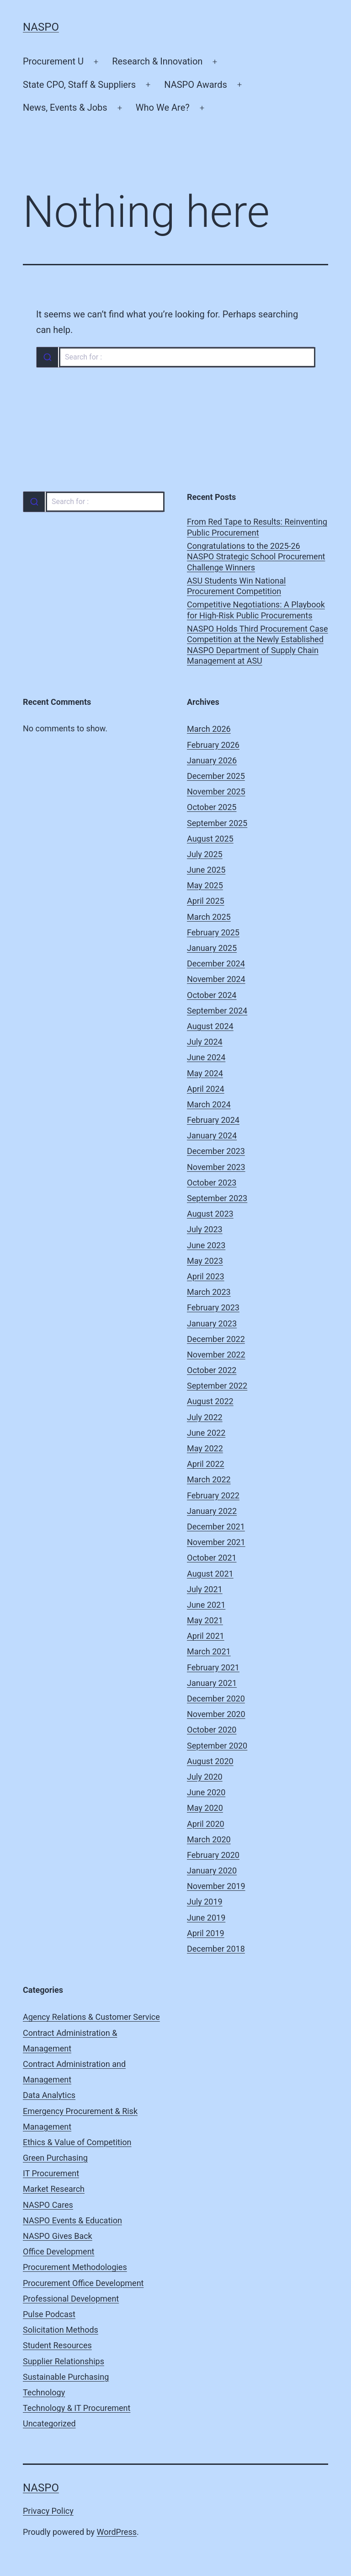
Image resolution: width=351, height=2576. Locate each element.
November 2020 (216, 1714)
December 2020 (216, 1698)
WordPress (117, 2532)
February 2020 (213, 1855)
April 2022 (205, 1464)
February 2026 (213, 745)
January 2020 (212, 1870)
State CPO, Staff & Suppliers (79, 84)
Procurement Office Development (83, 2283)
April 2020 (205, 1824)
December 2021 (216, 1526)
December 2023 (216, 1151)
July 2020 (205, 1777)
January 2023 (212, 1323)
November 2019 (216, 1886)
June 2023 (206, 1245)
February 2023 (213, 1307)
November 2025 (216, 791)
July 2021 (205, 1589)
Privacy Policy (48, 2511)
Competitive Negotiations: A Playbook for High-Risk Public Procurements (256, 610)
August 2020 (210, 1761)
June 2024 (206, 1057)
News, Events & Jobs (65, 107)
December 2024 (216, 963)
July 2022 (205, 1417)
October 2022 (211, 1370)
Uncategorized (49, 2423)
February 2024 (213, 1120)
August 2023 (210, 1213)
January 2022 (212, 1511)
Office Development (58, 2251)
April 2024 (205, 1089)
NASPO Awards (195, 84)
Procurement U (53, 61)
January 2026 (212, 760)
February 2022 (213, 1495)
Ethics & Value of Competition (77, 2142)
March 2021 (209, 1651)
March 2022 (209, 1479)
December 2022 (216, 1339)
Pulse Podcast (49, 2314)
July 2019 (205, 1901)
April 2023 (205, 1276)
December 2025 (216, 776)
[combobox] (175, 357)
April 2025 (205, 901)
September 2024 (217, 1010)
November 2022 (216, 1354)
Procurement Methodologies (75, 2267)
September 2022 (217, 1385)
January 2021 (212, 1683)
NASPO (41, 27)
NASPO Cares (48, 2205)
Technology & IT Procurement (76, 2408)
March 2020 (209, 1839)
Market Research (54, 2189)
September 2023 (217, 1198)
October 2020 (211, 1729)
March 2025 (209, 917)
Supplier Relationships (63, 2361)
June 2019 (206, 1917)
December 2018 (216, 1948)
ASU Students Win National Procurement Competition (236, 586)
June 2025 (206, 870)
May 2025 (205, 885)
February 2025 (213, 932)
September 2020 (217, 1745)
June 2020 (206, 1792)
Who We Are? (163, 107)
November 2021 (216, 1542)
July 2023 (205, 1229)
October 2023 (211, 1182)
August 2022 (210, 1401)
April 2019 (205, 1933)
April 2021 (205, 1636)
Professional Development (71, 2298)
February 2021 (213, 1667)
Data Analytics (49, 2095)
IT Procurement (51, 2173)
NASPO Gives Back (57, 2236)
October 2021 (211, 1557)
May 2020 (205, 1808)
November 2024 (216, 979)
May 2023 (205, 1261)
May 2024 (205, 1073)
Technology (44, 2392)
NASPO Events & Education (72, 2220)
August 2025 (210, 838)
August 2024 (210, 1026)
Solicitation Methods (60, 2329)
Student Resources (57, 2345)
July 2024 (205, 1041)
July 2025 (205, 854)
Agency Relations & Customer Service (91, 2017)
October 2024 (211, 995)
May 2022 (205, 1448)
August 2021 (210, 1573)
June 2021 (206, 1605)
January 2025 (212, 948)
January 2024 (212, 1135)
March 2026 (209, 729)
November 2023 (216, 1167)
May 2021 (205, 1620)
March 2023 (209, 1292)
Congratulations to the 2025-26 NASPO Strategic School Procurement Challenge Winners (256, 556)
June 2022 (206, 1433)
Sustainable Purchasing (66, 2377)
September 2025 (217, 823)
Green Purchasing (55, 2158)
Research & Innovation (157, 61)
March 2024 (209, 1104)
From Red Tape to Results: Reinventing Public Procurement (257, 527)
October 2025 (211, 807)
